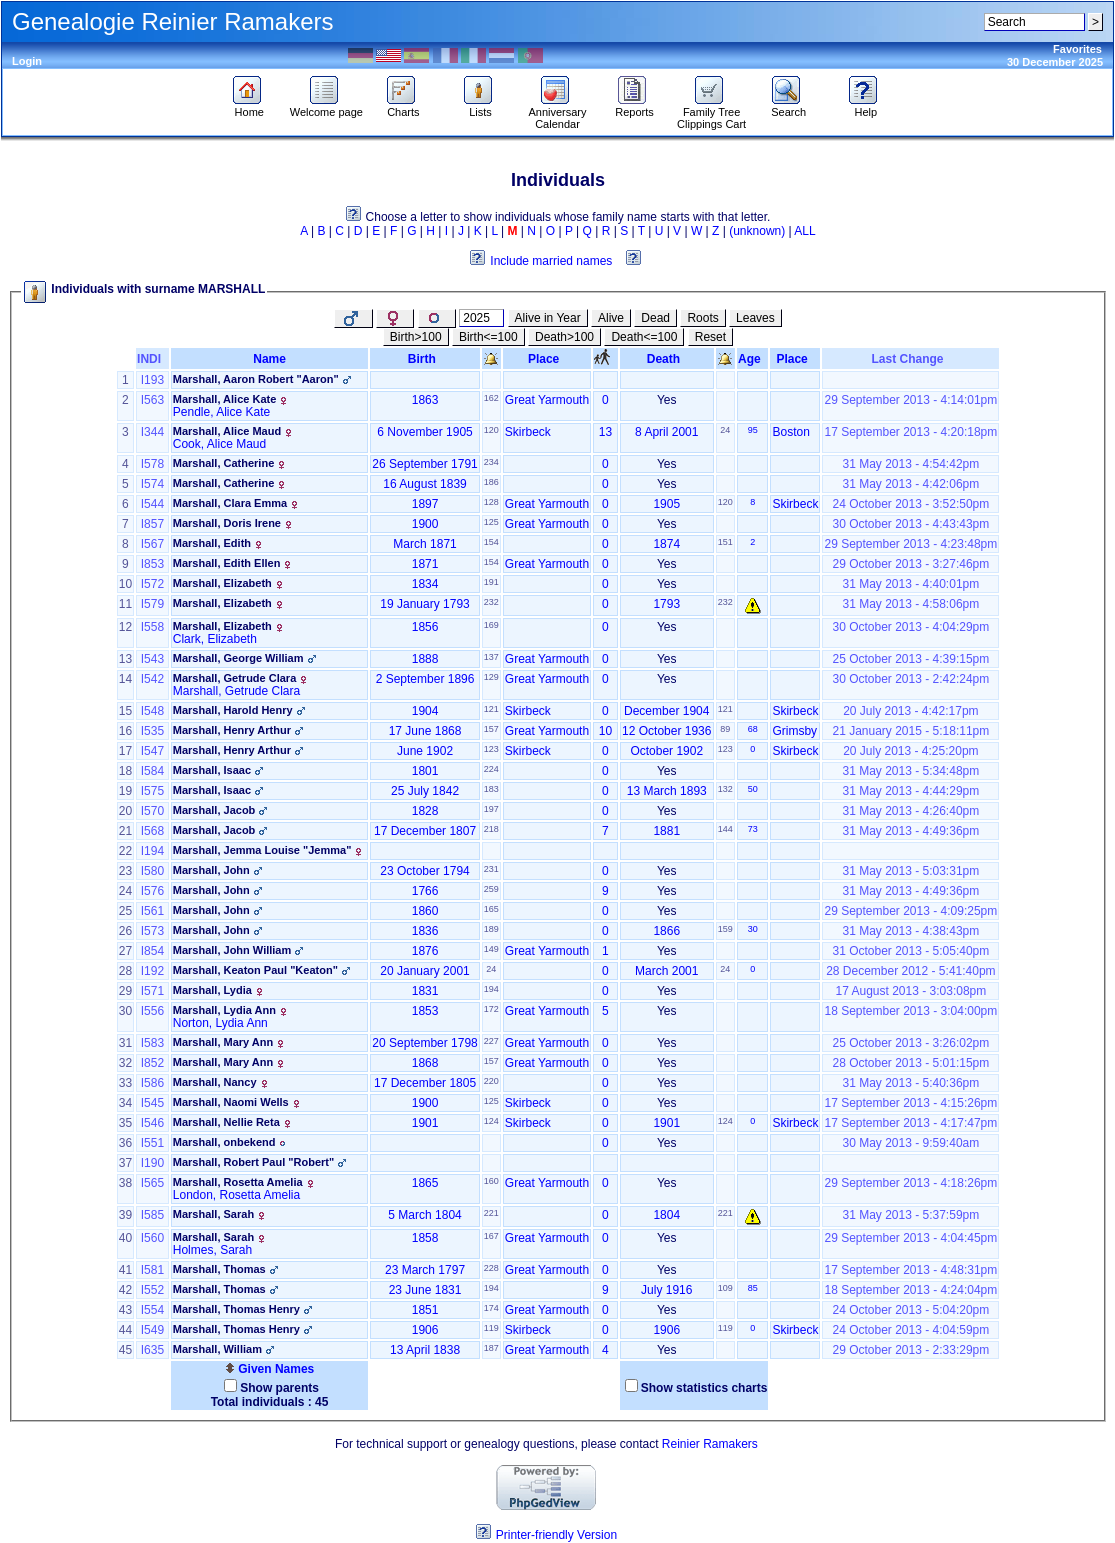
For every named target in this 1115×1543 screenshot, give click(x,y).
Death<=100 (644, 337)
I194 (152, 851)
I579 (152, 604)
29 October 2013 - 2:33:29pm (910, 1350)
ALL (804, 231)
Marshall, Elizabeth (222, 583)
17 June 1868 (425, 731)
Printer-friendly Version (556, 1535)
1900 (425, 524)
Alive (611, 318)
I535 (152, 731)
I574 (152, 484)
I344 (152, 432)
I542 (152, 679)
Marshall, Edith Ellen (227, 563)
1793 (666, 604)
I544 (152, 504)
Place (547, 359)
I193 (152, 380)
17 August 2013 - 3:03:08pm (910, 991)
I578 (152, 464)
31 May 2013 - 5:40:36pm (910, 1083)
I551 (152, 1143)
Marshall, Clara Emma (230, 503)
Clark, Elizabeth (215, 639)
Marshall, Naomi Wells (231, 1102)
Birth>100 (416, 337)
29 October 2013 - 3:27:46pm (910, 564)
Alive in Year (548, 318)
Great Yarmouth (547, 400)
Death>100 (564, 337)
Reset (710, 337)
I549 (152, 1330)
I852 (152, 1063)
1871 (425, 564)
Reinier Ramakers (710, 1444)
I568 (152, 831)
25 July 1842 (425, 791)
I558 (152, 627)
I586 (152, 1083)
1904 (425, 711)
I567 (152, 544)
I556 (152, 1011)
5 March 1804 (424, 1215)
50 (753, 789)
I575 (152, 791)
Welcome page (326, 107)
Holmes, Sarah (212, 1250)
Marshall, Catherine (223, 463)
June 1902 (425, 751)
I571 (152, 991)
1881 (666, 831)
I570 (152, 811)
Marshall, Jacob (214, 810)
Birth (425, 359)
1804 (666, 1215)
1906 (425, 1330)
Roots (702, 318)
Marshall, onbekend (224, 1142)
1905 (666, 504)
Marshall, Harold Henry (233, 710)
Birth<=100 (488, 337)
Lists (480, 107)
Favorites (1077, 49)
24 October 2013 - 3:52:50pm (910, 504)
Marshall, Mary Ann (223, 1042)
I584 (152, 771)
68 (753, 729)
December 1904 (666, 711)
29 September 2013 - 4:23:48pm (910, 544)
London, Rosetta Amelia (236, 1195)
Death (667, 359)
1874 (666, 544)
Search (788, 107)
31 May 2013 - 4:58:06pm (910, 604)
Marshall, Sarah (213, 1214)
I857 (152, 524)
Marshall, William (217, 1349)
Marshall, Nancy (215, 1082)
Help (865, 107)
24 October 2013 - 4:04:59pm (910, 1330)
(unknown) (757, 231)
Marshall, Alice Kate (225, 399)
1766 (425, 891)
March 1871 (424, 544)
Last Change (911, 359)
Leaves (755, 318)
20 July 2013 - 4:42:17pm (910, 711)
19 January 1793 (424, 604)
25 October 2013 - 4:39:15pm (910, 659)
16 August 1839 (424, 484)
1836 (425, 931)
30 (753, 929)
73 (753, 829)
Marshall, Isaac (212, 770)
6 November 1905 (424, 432)
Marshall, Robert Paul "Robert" (253, 1162)
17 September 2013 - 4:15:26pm (910, 1103)
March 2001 (666, 971)
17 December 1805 (425, 1083)
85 (753, 1288)
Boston (790, 432)
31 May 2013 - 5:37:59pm (910, 1215)
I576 (152, 891)
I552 (152, 1290)
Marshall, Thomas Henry (236, 1309)
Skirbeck (528, 432)
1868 (425, 1063)
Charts (403, 107)
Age (752, 359)
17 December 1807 (425, 831)
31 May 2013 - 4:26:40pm (910, 811)
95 (753, 430)
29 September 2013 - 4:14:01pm (910, 400)
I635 (152, 1350)
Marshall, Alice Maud (227, 431)
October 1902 (666, 751)
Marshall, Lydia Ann (224, 1010)
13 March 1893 (667, 791)
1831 (425, 991)
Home (249, 107)
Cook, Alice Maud (219, 444)
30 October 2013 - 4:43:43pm (910, 524)
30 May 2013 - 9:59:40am (910, 1143)
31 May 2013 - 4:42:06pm (910, 484)
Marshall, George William (238, 658)
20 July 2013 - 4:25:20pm (910, 751)
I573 (152, 931)
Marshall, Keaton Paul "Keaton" (255, 970)
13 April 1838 (425, 1350)
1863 (425, 400)
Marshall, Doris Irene (227, 523)
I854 (152, 951)
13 (605, 432)
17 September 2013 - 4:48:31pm (910, 1270)
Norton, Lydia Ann (220, 1023)
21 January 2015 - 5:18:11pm (910, 731)
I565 (152, 1183)
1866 (666, 931)
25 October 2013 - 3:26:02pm (910, 1043)
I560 (152, 1238)
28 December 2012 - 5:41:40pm (910, 971)
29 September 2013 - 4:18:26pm (910, 1183)
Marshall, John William (232, 950)
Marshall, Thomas (219, 1269)
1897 (425, 504)
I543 (152, 659)
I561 (152, 911)
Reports (634, 107)
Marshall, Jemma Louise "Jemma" (262, 850)
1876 (425, 951)
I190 (152, 1163)
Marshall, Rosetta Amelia (238, 1182)
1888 (425, 659)
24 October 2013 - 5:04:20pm (910, 1310)
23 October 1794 (424, 871)
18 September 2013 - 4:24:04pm (910, 1290)
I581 (152, 1270)
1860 (425, 911)
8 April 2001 (666, 432)
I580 (152, 871)
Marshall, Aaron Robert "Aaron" (256, 379)
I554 (152, 1310)
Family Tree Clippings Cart (711, 113)
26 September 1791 (424, 464)
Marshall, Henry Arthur (232, 730)
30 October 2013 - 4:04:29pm (910, 627)
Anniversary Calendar (557, 113)
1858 (425, 1238)
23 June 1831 (425, 1290)
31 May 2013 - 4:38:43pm (910, 931)
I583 (152, 1043)
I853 (152, 564)
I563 (152, 400)
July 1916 (666, 1290)
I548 (152, 711)
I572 (152, 584)
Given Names (269, 1369)
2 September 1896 (425, 679)
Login (27, 61)
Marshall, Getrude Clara (235, 678)
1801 (425, 771)
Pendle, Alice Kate (221, 412)
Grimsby (794, 731)
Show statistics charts (704, 1388)
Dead (655, 318)
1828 (425, 811)
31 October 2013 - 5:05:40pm (910, 951)
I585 (152, 1215)
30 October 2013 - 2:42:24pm (910, 679)
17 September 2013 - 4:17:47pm (910, 1123)
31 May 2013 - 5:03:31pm (910, 871)
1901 (425, 1123)
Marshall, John (211, 870)
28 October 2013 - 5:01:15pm (910, 1063)
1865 (425, 1183)
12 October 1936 (666, 731)
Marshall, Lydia (212, 990)
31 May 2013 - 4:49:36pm (910, 831)
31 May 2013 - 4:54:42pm (910, 464)
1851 (425, 1310)
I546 (152, 1123)
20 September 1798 (424, 1043)
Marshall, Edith (212, 543)
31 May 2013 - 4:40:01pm (910, 584)
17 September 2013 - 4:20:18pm (910, 432)
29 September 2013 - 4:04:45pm (910, 1238)
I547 (152, 751)
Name (269, 359)
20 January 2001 (424, 971)
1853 (425, 1011)
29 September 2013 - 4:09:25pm (910, 911)
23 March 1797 (425, 1270)
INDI (152, 359)
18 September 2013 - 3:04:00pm (910, 1011)
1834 (425, 584)
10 (605, 731)
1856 (425, 627)
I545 (152, 1103)
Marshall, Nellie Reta (226, 1122)
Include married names (551, 261)
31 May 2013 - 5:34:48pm (910, 771)
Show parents (279, 1388)
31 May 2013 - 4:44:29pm (910, 791)
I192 (152, 971)
